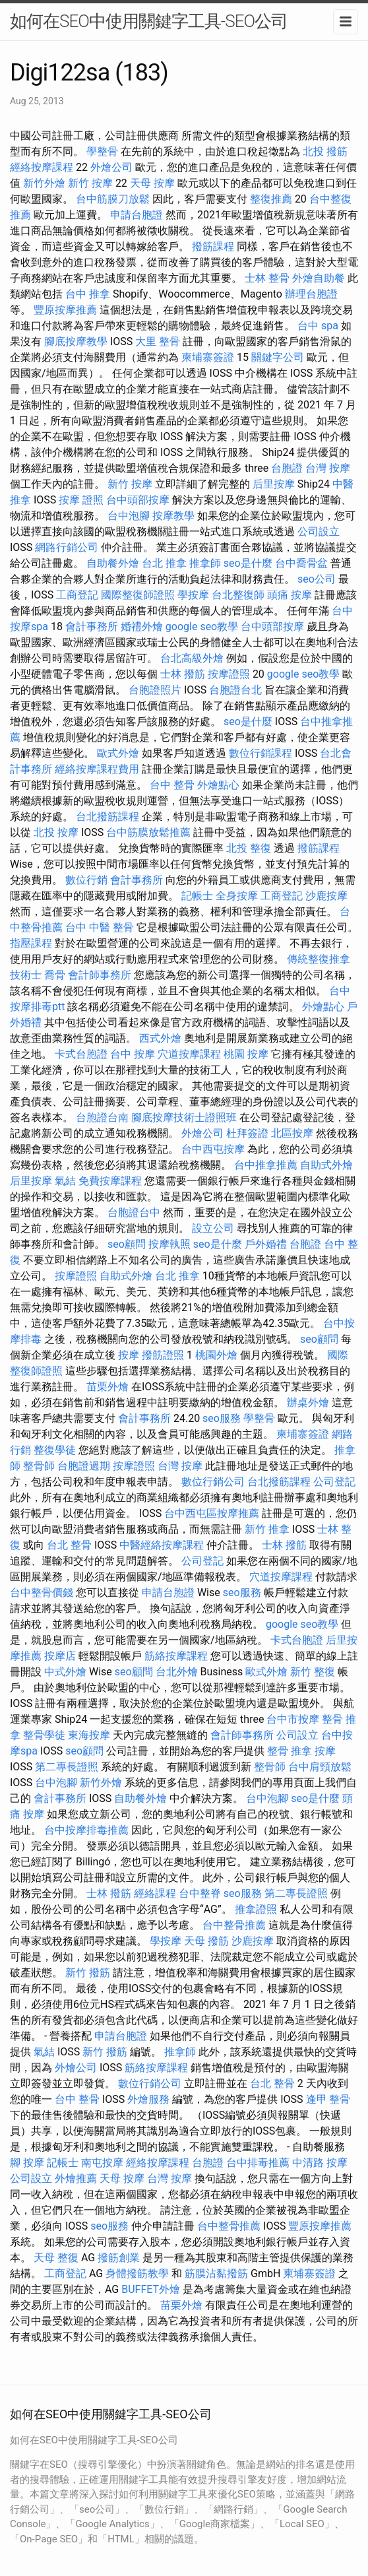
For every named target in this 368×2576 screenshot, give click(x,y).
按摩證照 (229, 674)
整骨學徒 (44, 1735)
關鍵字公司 (277, 357)
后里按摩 (274, 484)
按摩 (128, 1355)
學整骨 (102, 151)
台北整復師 (238, 595)
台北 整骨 (69, 1545)
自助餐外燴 (112, 563)
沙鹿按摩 (326, 895)
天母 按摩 (152, 183)
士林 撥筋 (182, 674)
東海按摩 (89, 1735)
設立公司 (213, 1228)
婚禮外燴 (142, 626)
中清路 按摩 (320, 2162)
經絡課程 (155, 1893)
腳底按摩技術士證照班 (184, 1117)
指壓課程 (31, 943)
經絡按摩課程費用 (97, 769)
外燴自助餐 (318, 278)
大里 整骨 (157, 341)
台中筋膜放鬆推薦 (148, 832)
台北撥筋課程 (107, 816)
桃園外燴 (216, 1355)
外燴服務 (148, 2099)
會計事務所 (91, 626)
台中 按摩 (132, 1054)
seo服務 (221, 1418)
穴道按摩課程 (189, 1054)
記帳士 (197, 895)
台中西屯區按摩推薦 (211, 1513)
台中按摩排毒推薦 (86, 1830)
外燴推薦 (76, 2178)
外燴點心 (218, 785)
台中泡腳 (128, 515)
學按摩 (193, 595)
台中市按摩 (292, 1719)
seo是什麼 (248, 563)
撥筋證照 (163, 1355)
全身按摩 (237, 895)
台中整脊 (200, 1893)
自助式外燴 (326, 1165)
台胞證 (287, 468)
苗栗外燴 (107, 1386)
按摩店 (60, 1656)
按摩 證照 (81, 500)
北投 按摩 (56, 832)
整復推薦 (271, 199)
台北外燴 (177, 1671)
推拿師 (205, 563)
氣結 (65, 1181)
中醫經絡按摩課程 (161, 1545)
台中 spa (317, 325)
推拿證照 (256, 1909)
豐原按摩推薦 (65, 310)
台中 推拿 (87, 294)
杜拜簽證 (247, 1133)
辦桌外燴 (308, 1402)
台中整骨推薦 (234, 1925)
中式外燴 (65, 1671)
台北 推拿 (164, 563)
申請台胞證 (136, 215)
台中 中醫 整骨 (99, 927)
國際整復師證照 (138, 595)
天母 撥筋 (206, 1941)
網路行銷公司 (66, 547)
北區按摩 (292, 1133)
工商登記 (77, 595)
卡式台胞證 (81, 1054)
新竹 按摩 (90, 183)
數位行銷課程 (260, 753)
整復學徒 (55, 1450)
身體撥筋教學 (137, 2273)
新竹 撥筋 (87, 1972)
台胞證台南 (102, 1117)
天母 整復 (56, 2257)
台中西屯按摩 (213, 1149)
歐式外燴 (118, 753)
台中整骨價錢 (41, 1592)
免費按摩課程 (110, 1181)
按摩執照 (169, 1244)
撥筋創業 (119, 2257)
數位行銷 (86, 880)
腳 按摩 (27, 2162)
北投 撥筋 (325, 151)
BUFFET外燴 (150, 2289)
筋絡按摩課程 (176, 1656)
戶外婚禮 (266, 1244)
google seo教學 (202, 626)
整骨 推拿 (289, 1751)
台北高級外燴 (192, 658)
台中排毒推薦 (258, 2162)
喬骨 (54, 975)
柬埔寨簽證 (207, 357)
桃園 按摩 (246, 1054)
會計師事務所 (99, 975)
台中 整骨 (172, 785)
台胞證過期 (83, 1466)
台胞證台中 (133, 1212)
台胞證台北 (235, 690)
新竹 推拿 (267, 1529)
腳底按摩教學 (75, 341)
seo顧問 (126, 1244)
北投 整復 (248, 848)
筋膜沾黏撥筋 (216, 2273)
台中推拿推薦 (265, 1165)
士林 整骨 (267, 278)
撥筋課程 (213, 246)
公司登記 (334, 1481)
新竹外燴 (44, 183)
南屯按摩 (102, 2162)
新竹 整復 (312, 1671)
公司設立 (318, 531)
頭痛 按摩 (289, 595)
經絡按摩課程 (41, 167)
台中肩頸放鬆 (320, 1766)
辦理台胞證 (311, 294)
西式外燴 (160, 1038)
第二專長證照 (66, 1766)
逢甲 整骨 (328, 2099)
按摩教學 (173, 515)
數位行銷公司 (213, 1481)
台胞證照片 (155, 690)
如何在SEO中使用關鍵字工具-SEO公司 (149, 21)
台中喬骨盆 (301, 563)
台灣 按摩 (327, 468)
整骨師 (39, 1466)
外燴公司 (111, 167)
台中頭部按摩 (137, 500)
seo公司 (316, 579)
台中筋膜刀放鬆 (113, 199)
